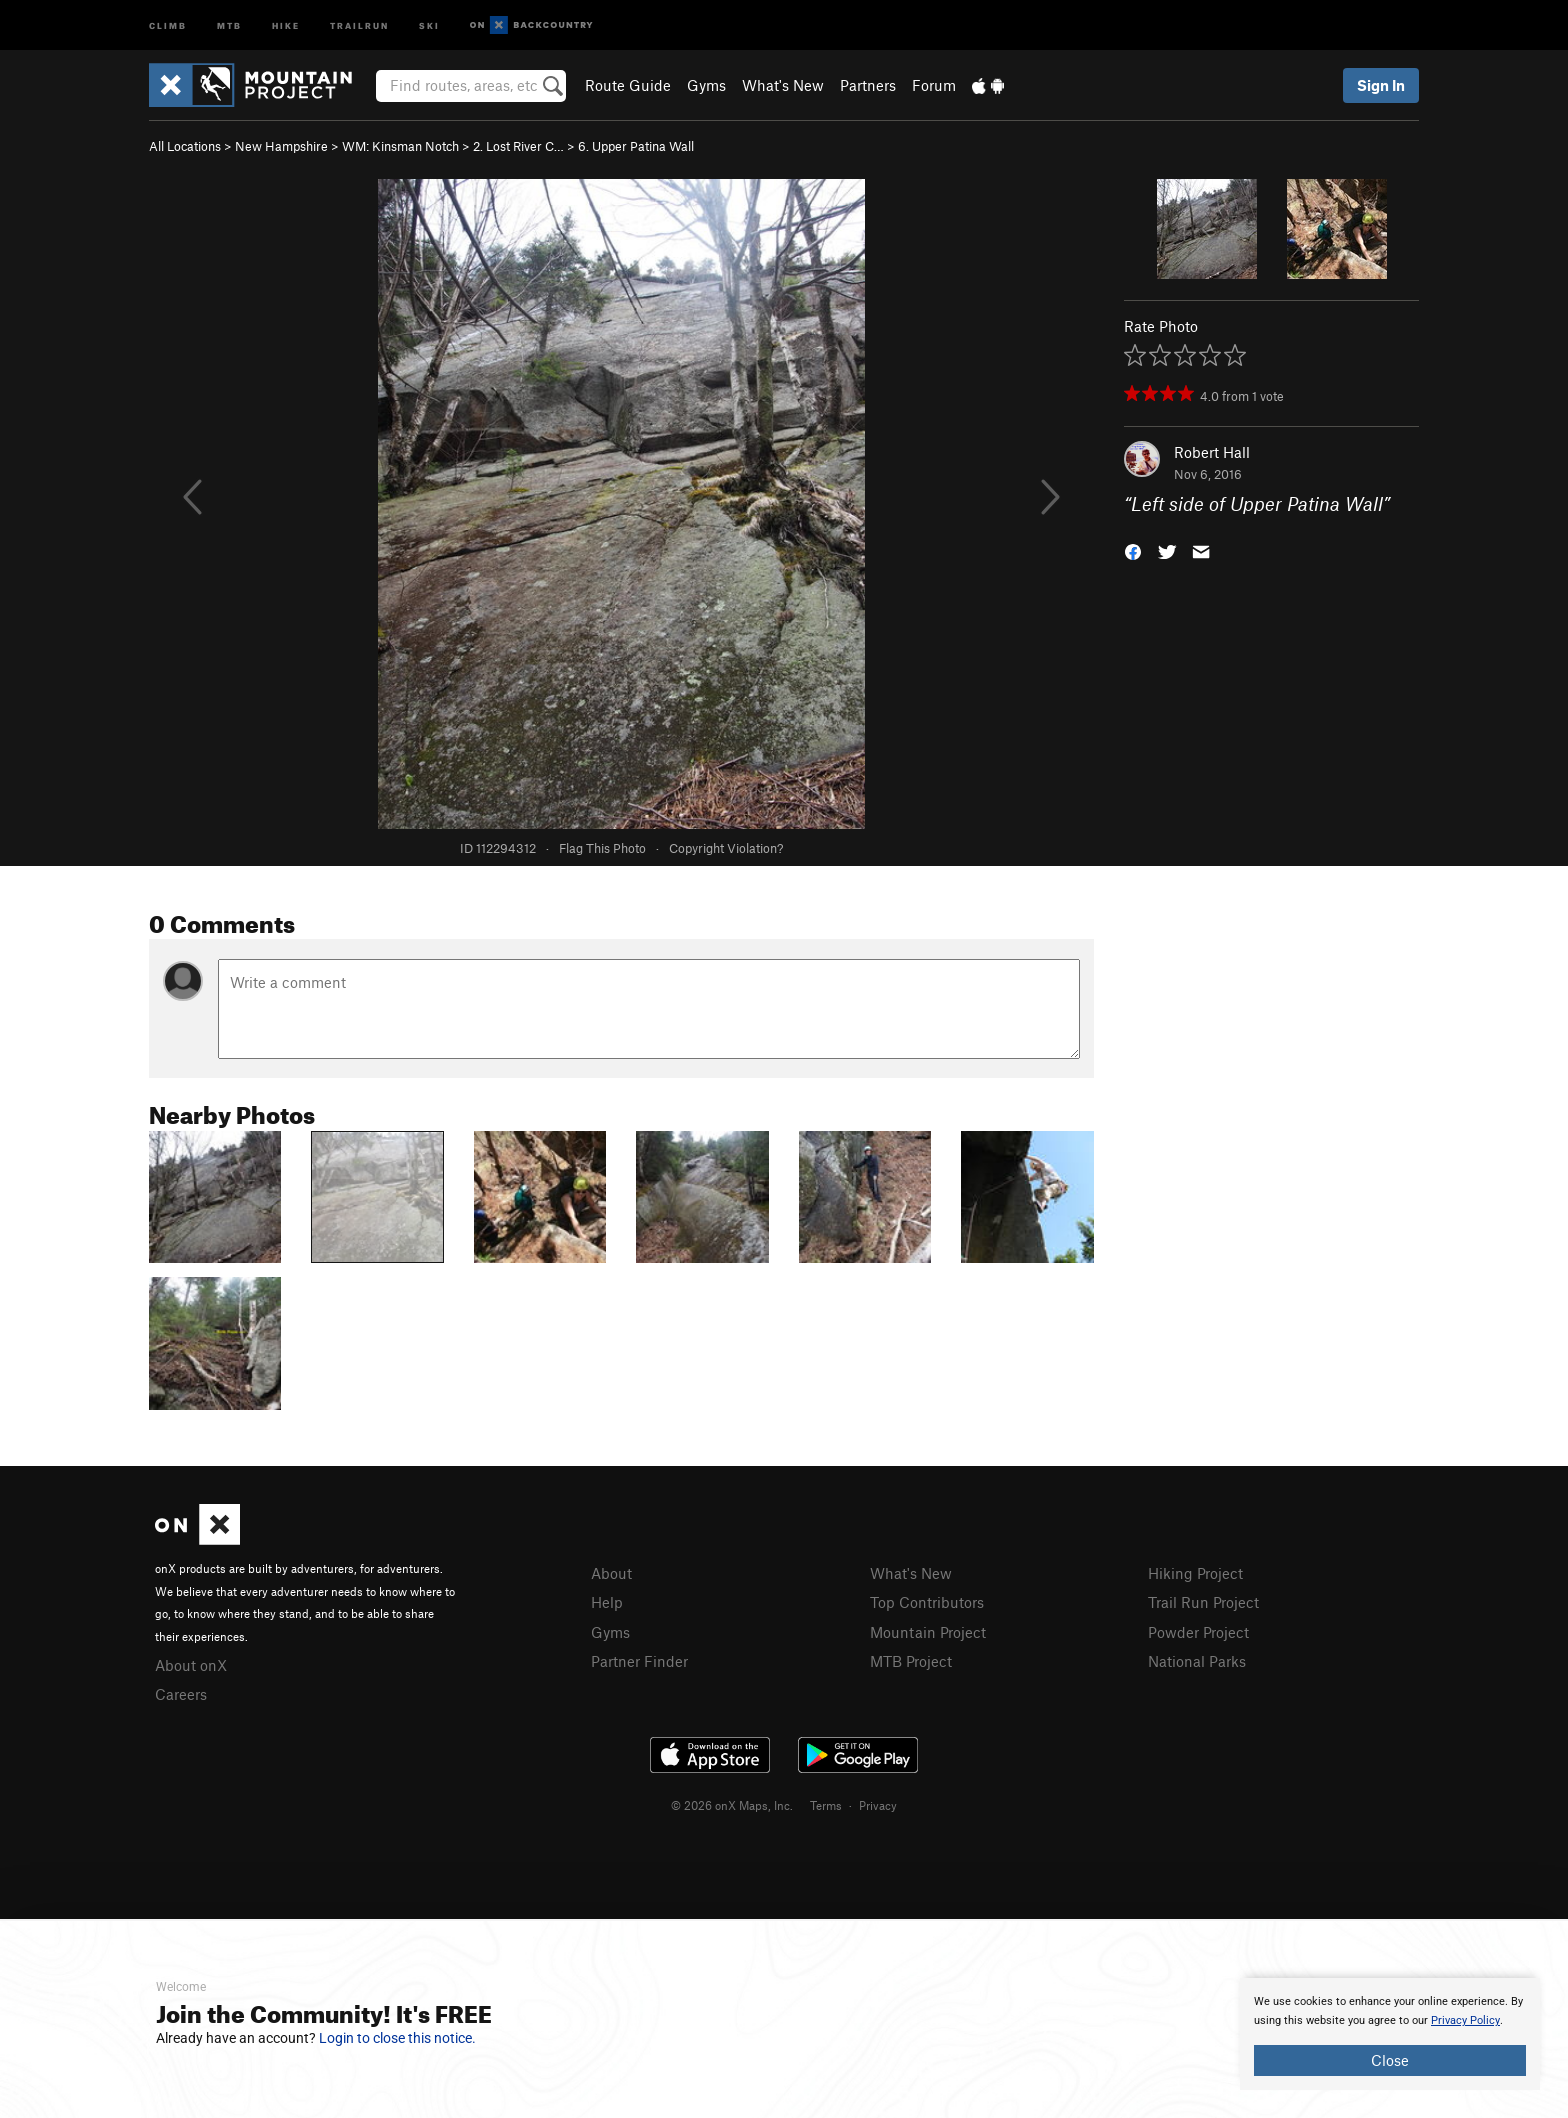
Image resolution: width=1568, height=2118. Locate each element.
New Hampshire (281, 146)
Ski (429, 24)
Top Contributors (927, 1602)
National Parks (1197, 1661)
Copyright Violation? (726, 848)
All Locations (185, 146)
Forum (934, 85)
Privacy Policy (1465, 2020)
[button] (1133, 550)
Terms (826, 1805)
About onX (191, 1665)
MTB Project (911, 1661)
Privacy (878, 1805)
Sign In (1381, 85)
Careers (181, 1694)
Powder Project (1198, 1632)
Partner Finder (639, 1661)
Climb (168, 24)
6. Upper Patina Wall (636, 146)
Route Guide (628, 85)
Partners (868, 85)
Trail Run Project (1203, 1602)
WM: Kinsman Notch (400, 146)
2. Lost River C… (518, 146)
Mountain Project (928, 1632)
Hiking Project (1195, 1573)
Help (607, 1602)
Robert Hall (1212, 452)
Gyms (706, 85)
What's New (783, 85)
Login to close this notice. (397, 2038)
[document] (1390, 2034)
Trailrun (359, 24)
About (611, 1573)
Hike (286, 24)
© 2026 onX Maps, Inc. (732, 1805)
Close (1390, 2060)
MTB (229, 24)
